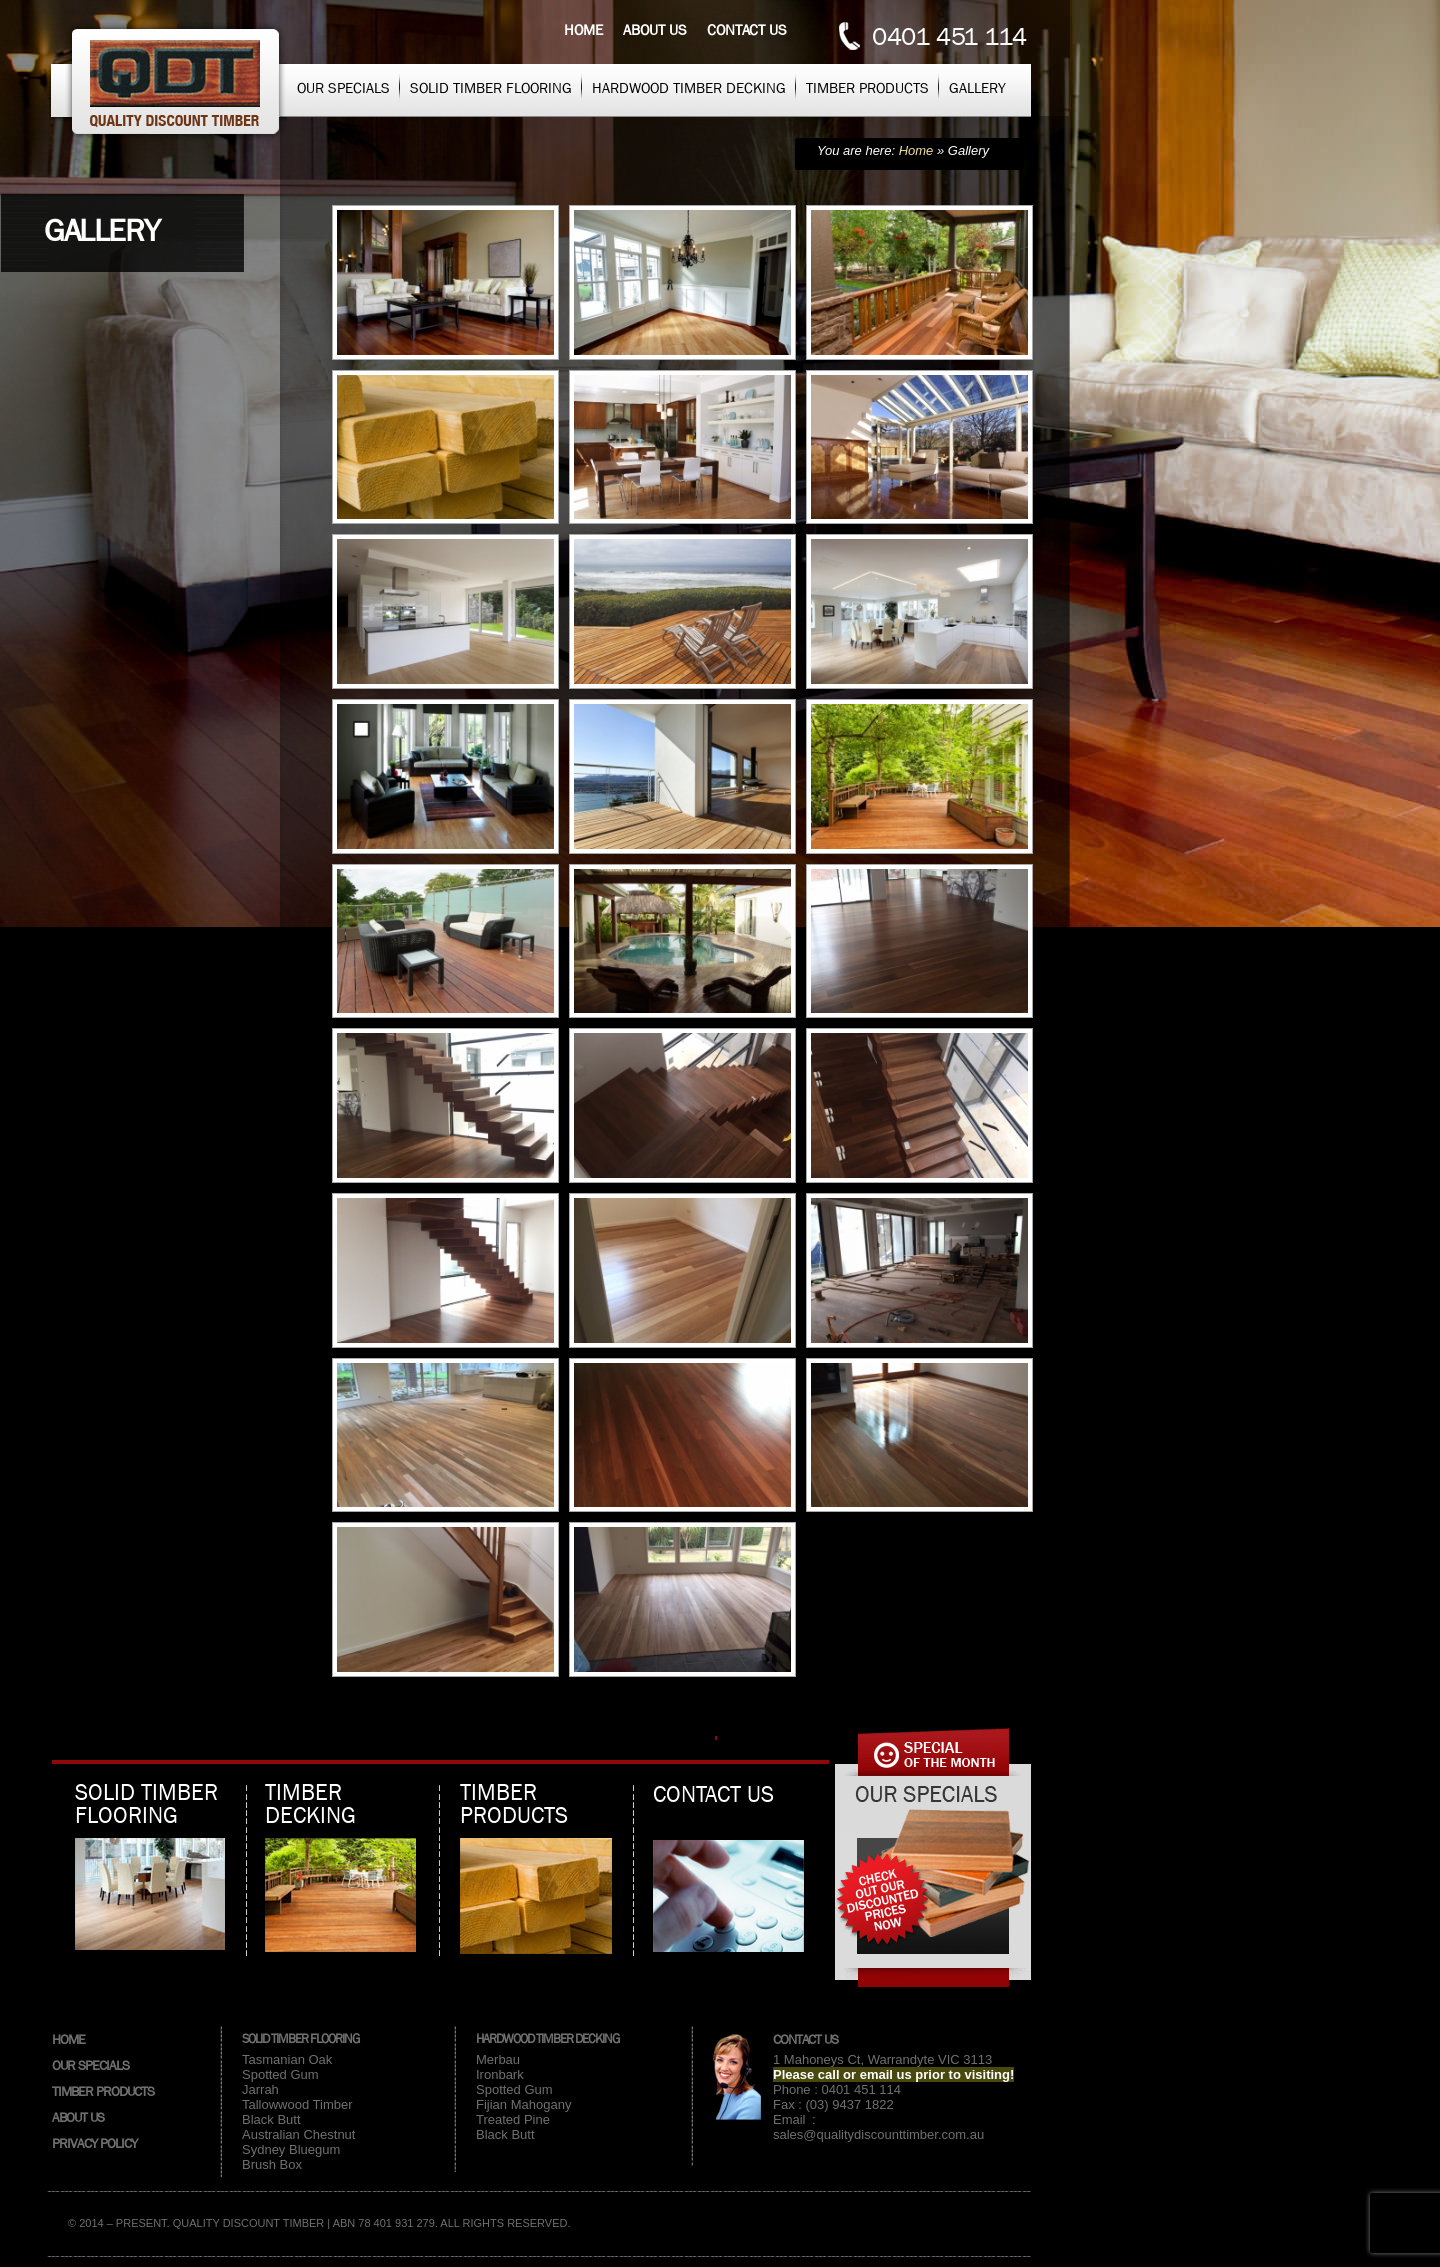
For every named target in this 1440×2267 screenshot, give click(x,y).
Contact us (747, 30)
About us (655, 30)
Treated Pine (513, 2119)
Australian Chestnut (298, 2134)
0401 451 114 (949, 36)
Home (583, 30)
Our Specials (343, 88)
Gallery (977, 88)
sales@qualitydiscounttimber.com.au (878, 2134)
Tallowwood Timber (297, 2104)
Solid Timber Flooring (491, 88)
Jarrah (260, 2089)
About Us (78, 2117)
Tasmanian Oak (287, 2059)
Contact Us (805, 2039)
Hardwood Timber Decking (689, 88)
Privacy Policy (94, 2143)
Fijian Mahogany (523, 2104)
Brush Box (272, 2164)
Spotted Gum (280, 2074)
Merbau (498, 2059)
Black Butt (271, 2119)
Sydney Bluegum (291, 2149)
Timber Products (867, 88)
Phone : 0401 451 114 (837, 2089)
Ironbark (500, 2074)
